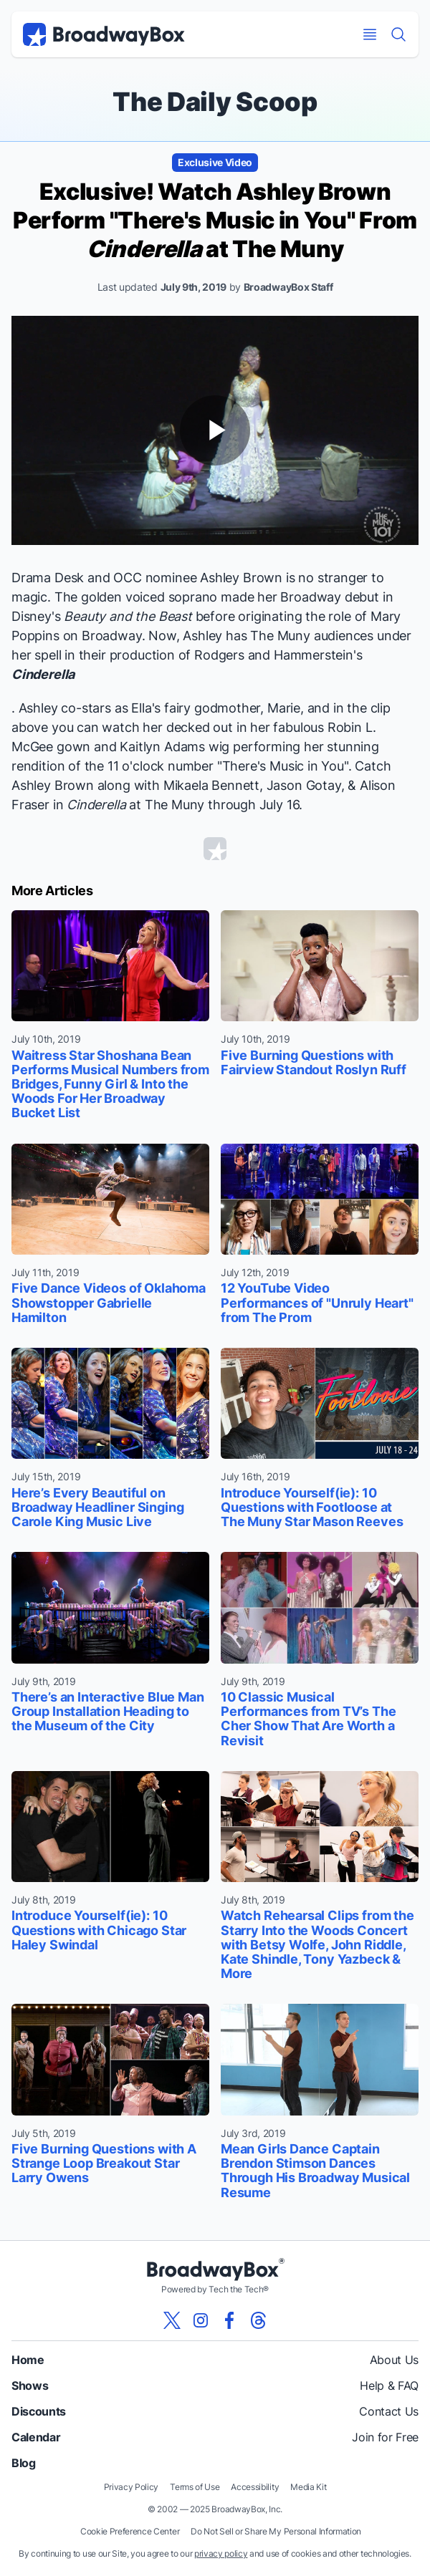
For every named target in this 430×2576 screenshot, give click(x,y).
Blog (23, 2463)
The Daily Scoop (215, 101)
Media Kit (308, 2486)
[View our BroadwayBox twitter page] (172, 2320)
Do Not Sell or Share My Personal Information (276, 2531)
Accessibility (255, 2486)
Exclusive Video (215, 162)
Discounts (38, 2411)
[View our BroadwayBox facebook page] (229, 2320)
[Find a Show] (398, 34)
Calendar (35, 2437)
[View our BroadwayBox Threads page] (258, 2320)
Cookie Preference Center (129, 2531)
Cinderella (43, 674)
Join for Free (385, 2437)
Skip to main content (215, 0)
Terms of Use (194, 2486)
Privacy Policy (131, 2486)
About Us (394, 2360)
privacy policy (221, 2553)
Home (27, 2360)
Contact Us (389, 2411)
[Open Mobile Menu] (369, 34)
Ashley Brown (241, 577)
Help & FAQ (389, 2385)
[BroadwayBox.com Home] (104, 34)
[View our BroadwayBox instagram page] (200, 2320)
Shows (29, 2385)
